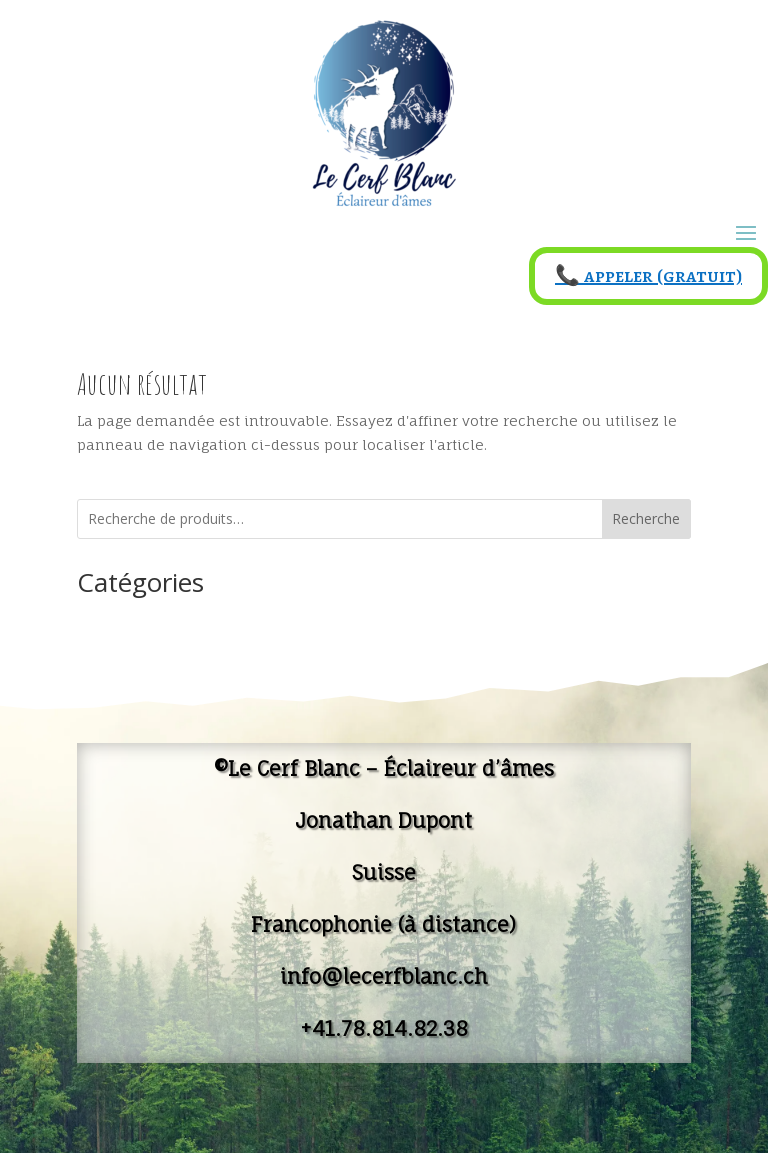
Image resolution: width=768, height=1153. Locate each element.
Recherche (646, 518)
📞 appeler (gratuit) (648, 275)
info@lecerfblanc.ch (384, 976)
